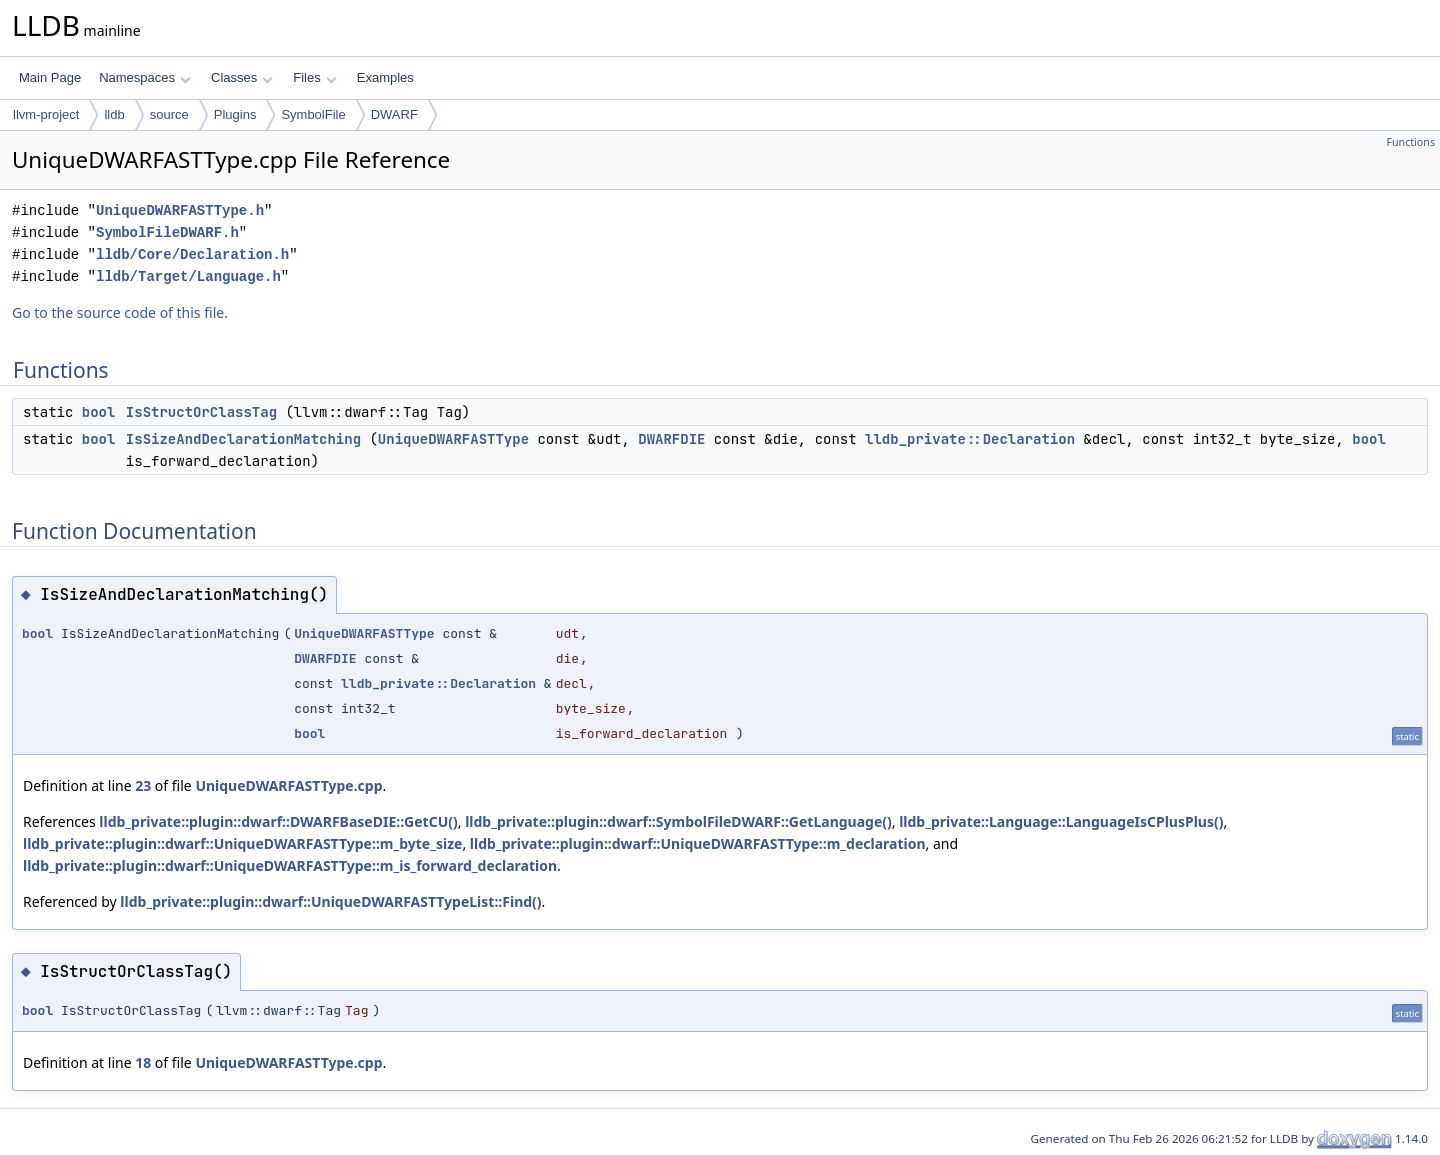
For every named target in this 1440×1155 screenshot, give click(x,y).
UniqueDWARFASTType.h (180, 210)
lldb (114, 114)
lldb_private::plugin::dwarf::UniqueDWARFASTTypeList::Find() (330, 901)
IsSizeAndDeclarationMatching (243, 439)
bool (99, 412)
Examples (385, 77)
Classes (242, 77)
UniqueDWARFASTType (453, 439)
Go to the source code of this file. (120, 312)
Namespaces (144, 77)
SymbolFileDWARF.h (167, 232)
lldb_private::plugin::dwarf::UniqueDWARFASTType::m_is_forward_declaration (290, 865)
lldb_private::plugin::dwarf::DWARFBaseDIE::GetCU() (278, 821)
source (169, 114)
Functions (1410, 142)
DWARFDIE (671, 439)
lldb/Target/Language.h (188, 276)
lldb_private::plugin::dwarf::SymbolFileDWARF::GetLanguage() (678, 821)
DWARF (394, 114)
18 (143, 1062)
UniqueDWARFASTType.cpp (288, 785)
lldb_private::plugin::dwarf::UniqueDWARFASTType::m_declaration (698, 843)
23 (143, 785)
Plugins (235, 114)
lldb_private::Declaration (970, 439)
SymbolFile (313, 114)
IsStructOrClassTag (201, 412)
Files (314, 77)
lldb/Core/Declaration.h (192, 254)
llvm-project (46, 114)
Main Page (50, 77)
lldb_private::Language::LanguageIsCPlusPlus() (1061, 821)
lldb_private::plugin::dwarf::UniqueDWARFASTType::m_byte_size (242, 843)
